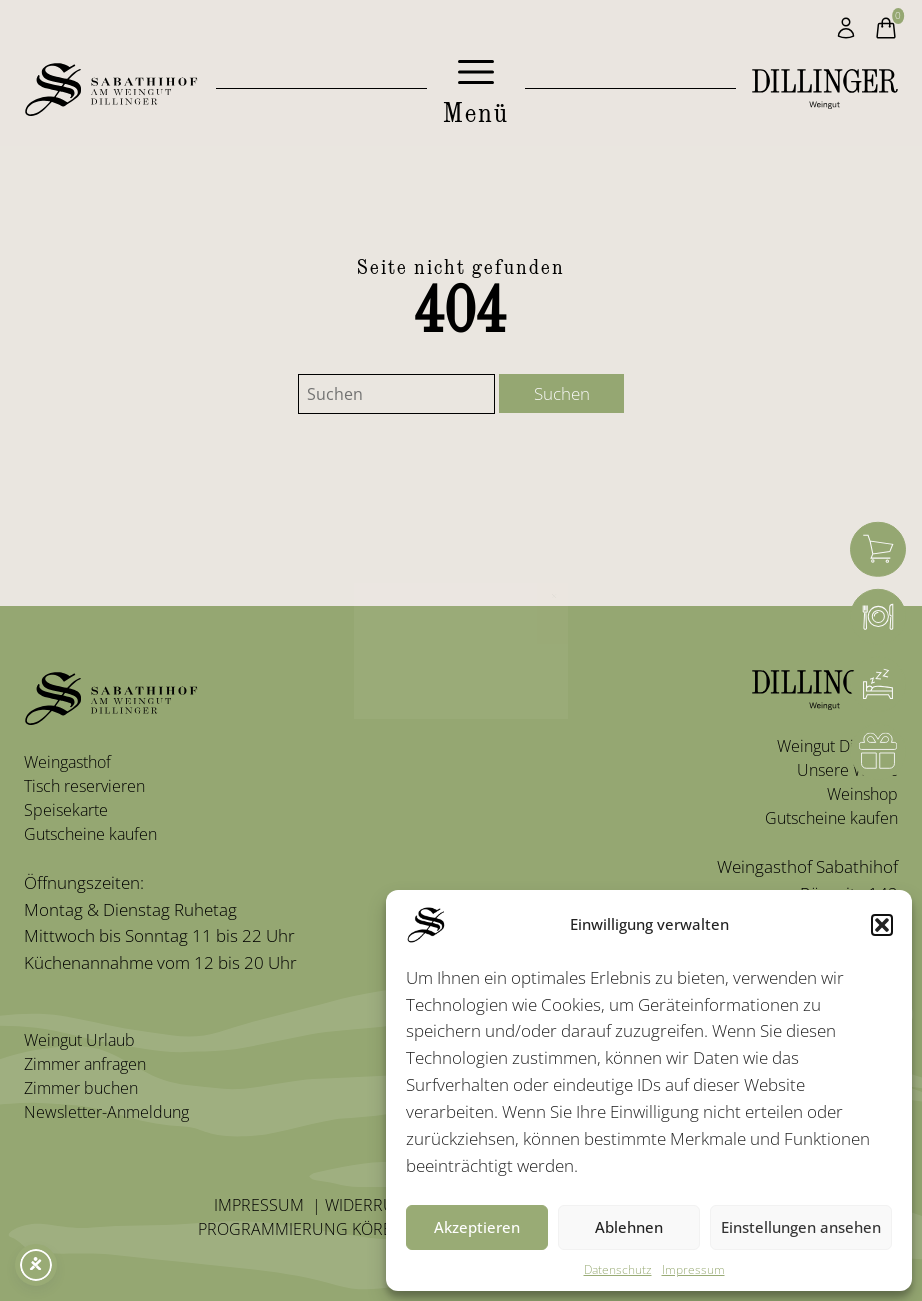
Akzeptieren (477, 1227)
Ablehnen (629, 1227)
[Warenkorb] (878, 549)
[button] (882, 925)
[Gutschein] (878, 752)
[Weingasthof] (878, 617)
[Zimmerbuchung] (878, 685)
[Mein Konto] (846, 28)
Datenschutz (618, 1269)
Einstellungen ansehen (801, 1227)
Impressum (693, 1269)
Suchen (562, 393)
